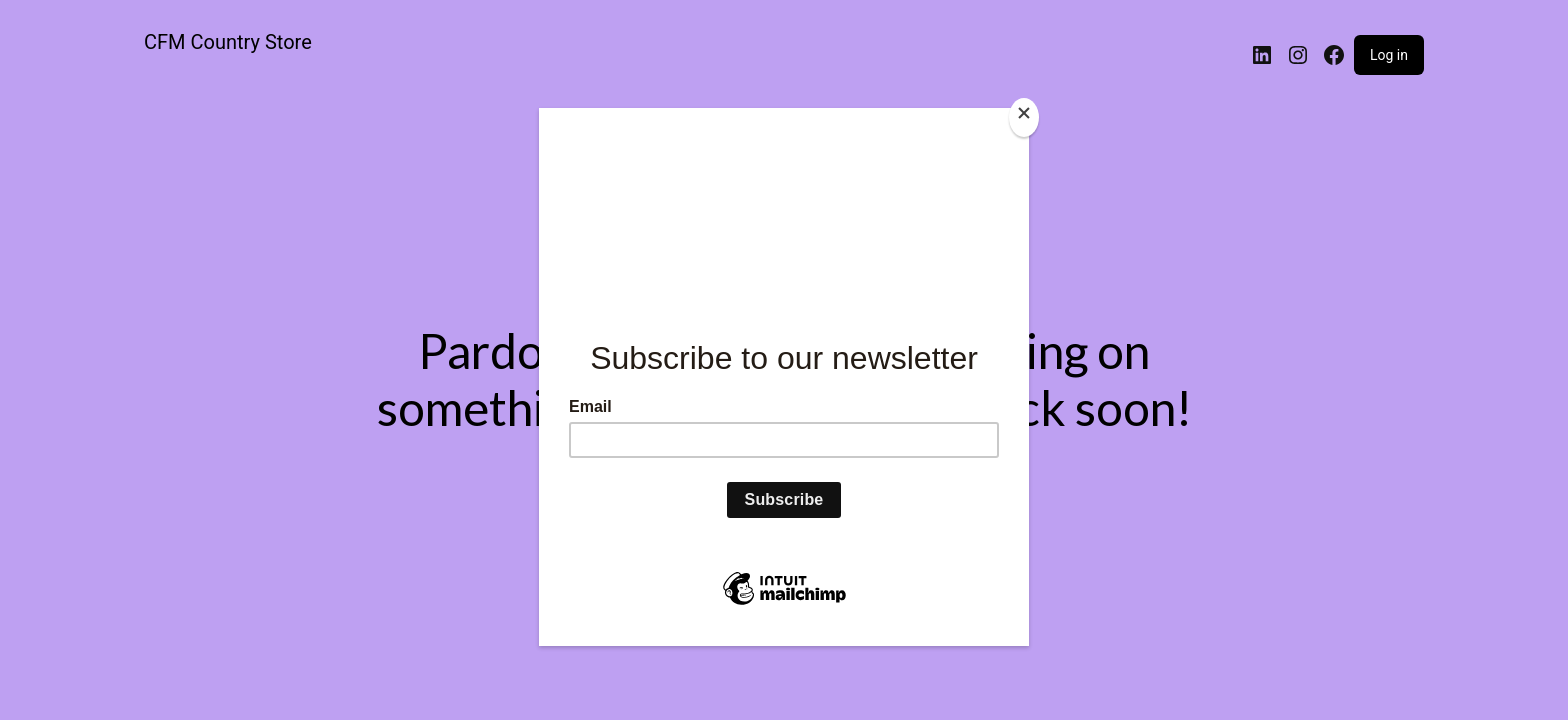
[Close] (1024, 117)
